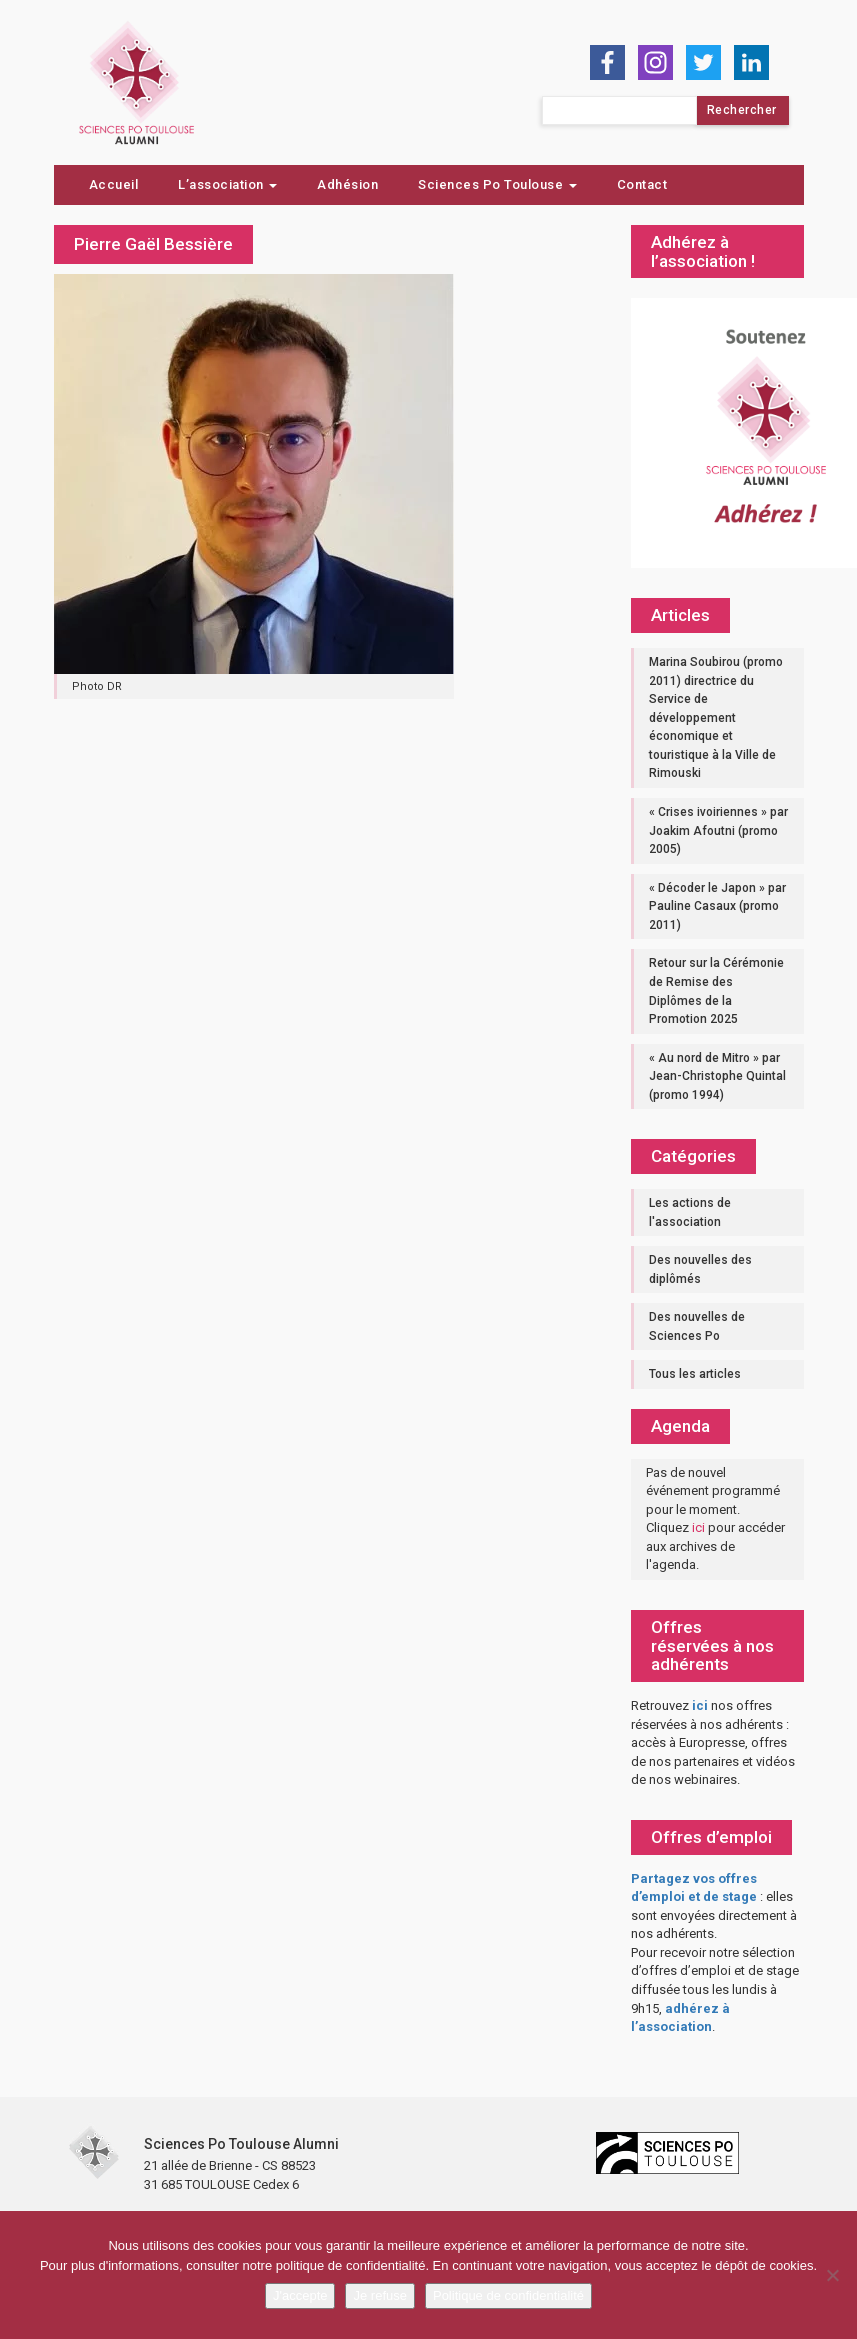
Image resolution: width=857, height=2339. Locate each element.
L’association (227, 184)
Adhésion (347, 184)
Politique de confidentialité (508, 2295)
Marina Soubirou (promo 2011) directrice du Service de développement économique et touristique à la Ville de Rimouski (716, 717)
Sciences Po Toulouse (497, 184)
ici (698, 1527)
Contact (642, 184)
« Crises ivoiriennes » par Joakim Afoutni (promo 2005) (718, 830)
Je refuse (379, 2295)
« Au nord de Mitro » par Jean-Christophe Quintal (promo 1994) (717, 1076)
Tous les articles (695, 1374)
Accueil (114, 184)
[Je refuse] (832, 2275)
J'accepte (300, 2295)
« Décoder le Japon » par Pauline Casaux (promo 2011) (717, 906)
